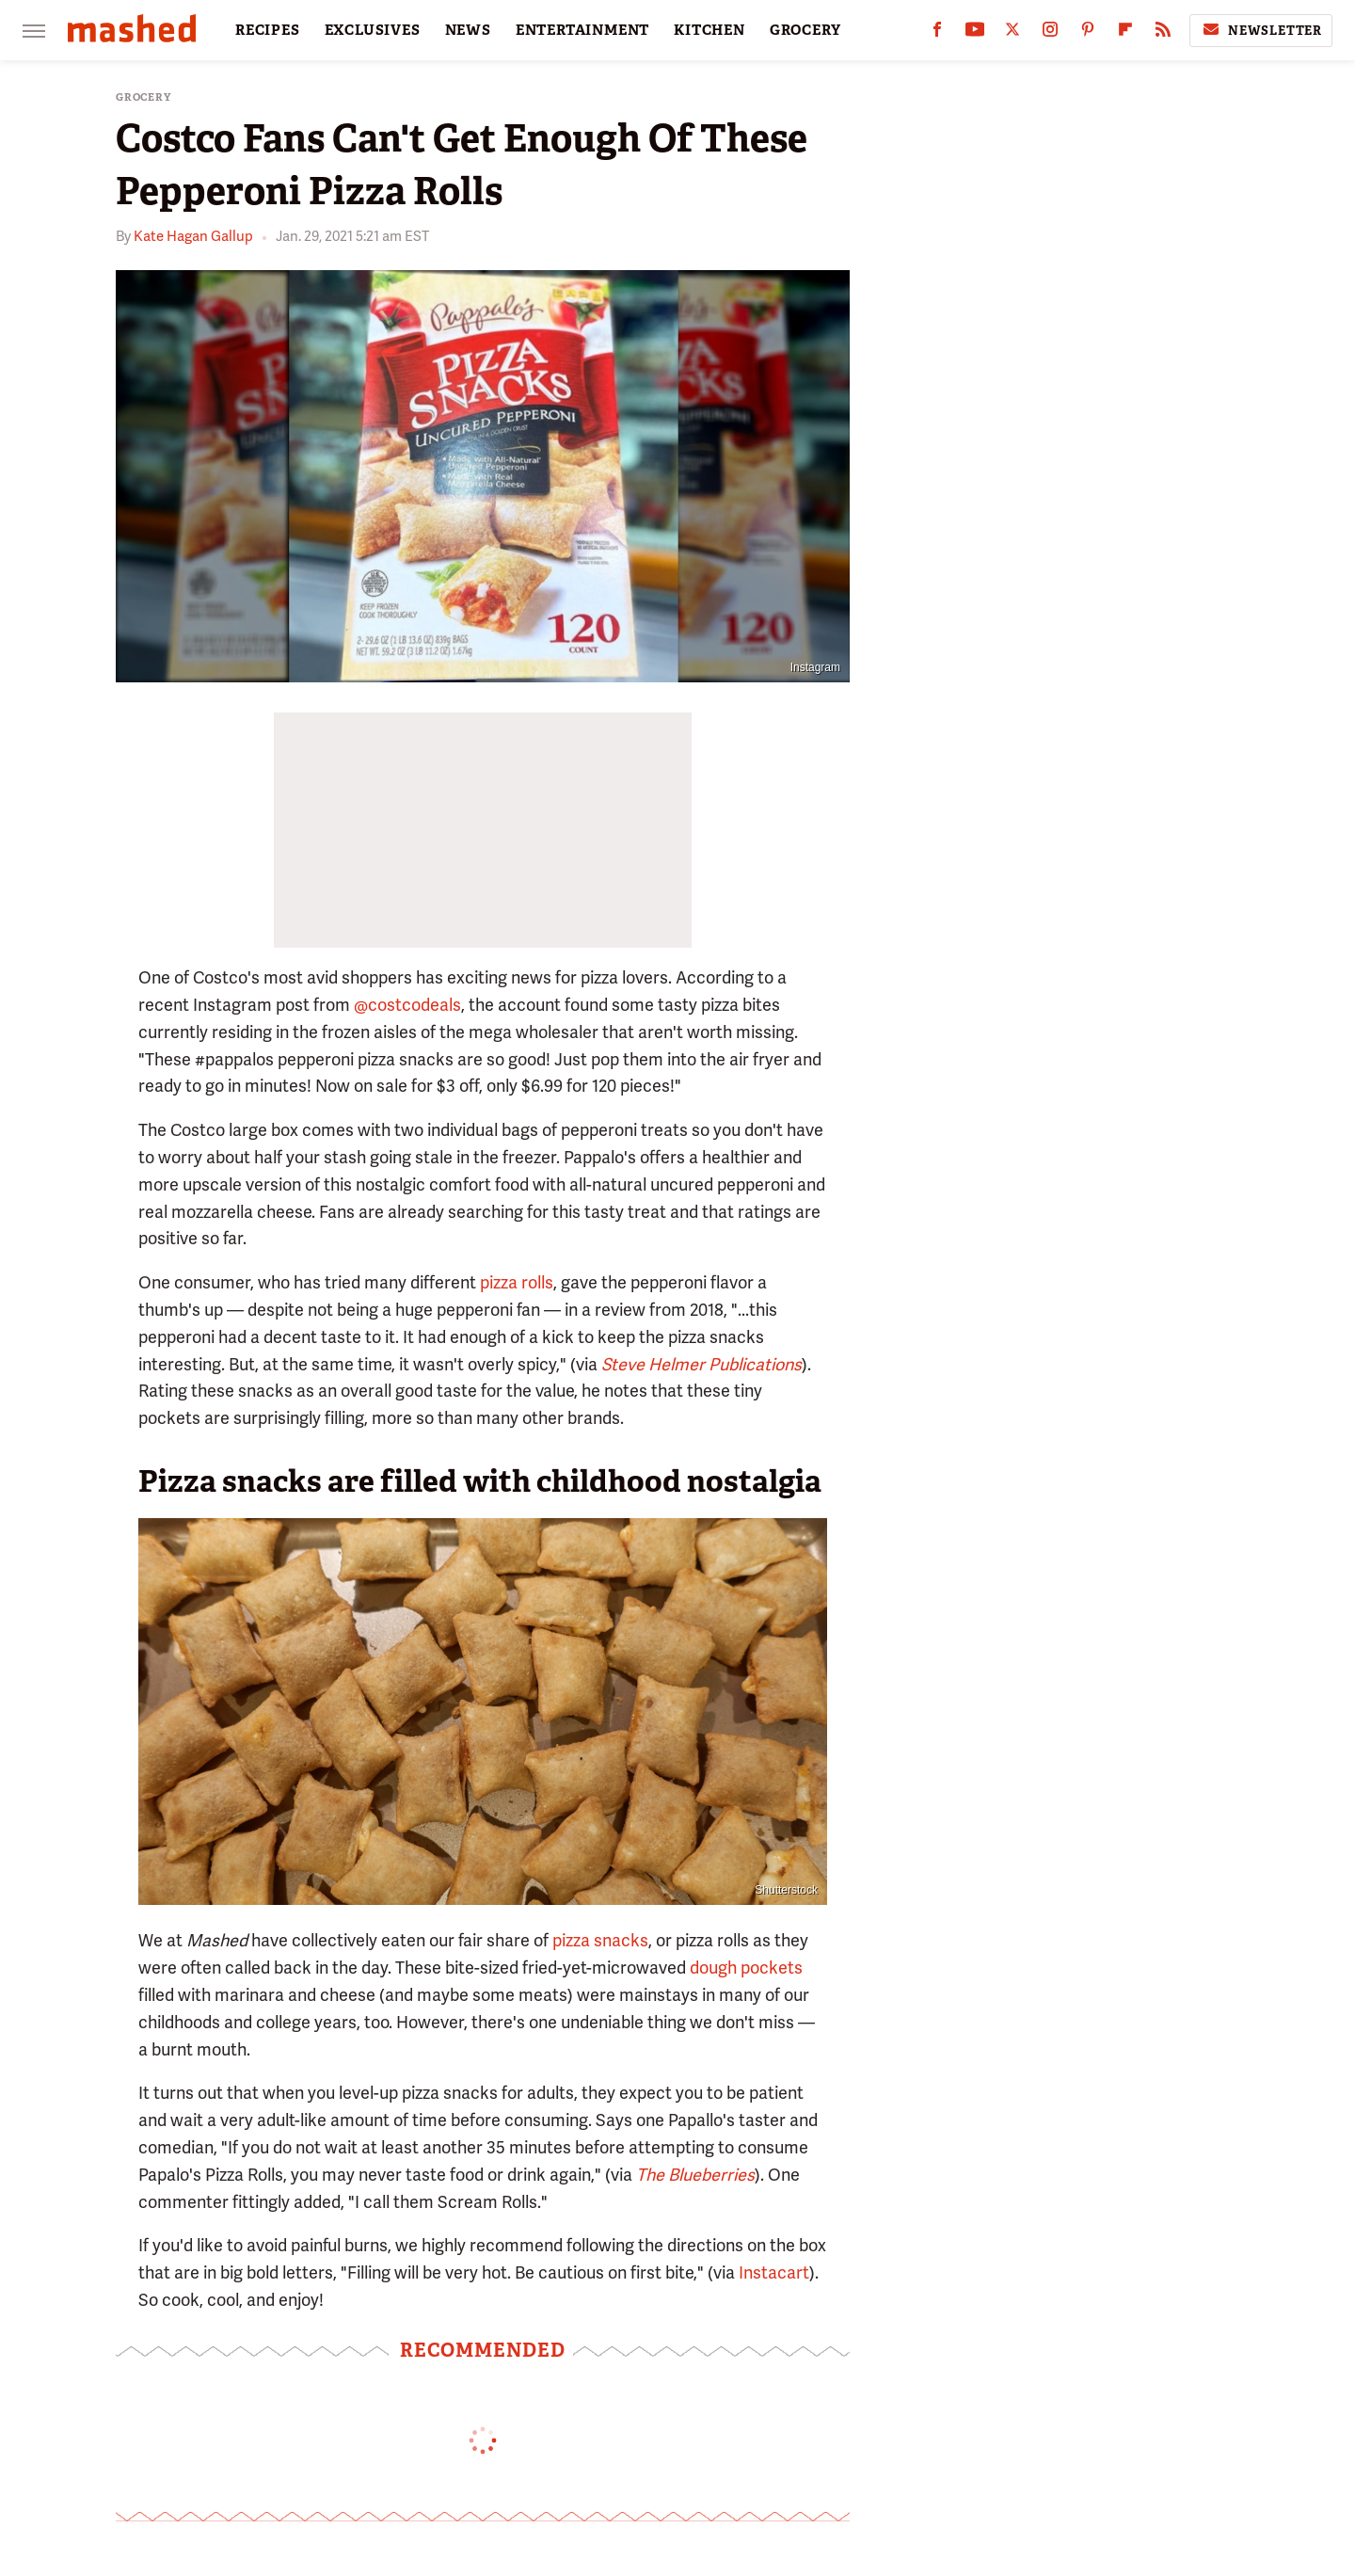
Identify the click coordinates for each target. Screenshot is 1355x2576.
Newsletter (1261, 30)
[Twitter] (1012, 33)
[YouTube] (975, 33)
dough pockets (746, 1967)
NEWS (468, 30)
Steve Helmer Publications (701, 1364)
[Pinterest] (1087, 33)
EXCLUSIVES (373, 30)
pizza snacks (600, 1940)
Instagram (815, 667)
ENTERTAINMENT (582, 30)
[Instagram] (1050, 33)
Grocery (143, 97)
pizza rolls (516, 1282)
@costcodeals (407, 1005)
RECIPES (267, 30)
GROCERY (805, 30)
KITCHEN (709, 30)
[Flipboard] (1125, 33)
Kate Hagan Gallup (193, 236)
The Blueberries (695, 2174)
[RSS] (1163, 33)
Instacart (774, 2272)
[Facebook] (937, 33)
